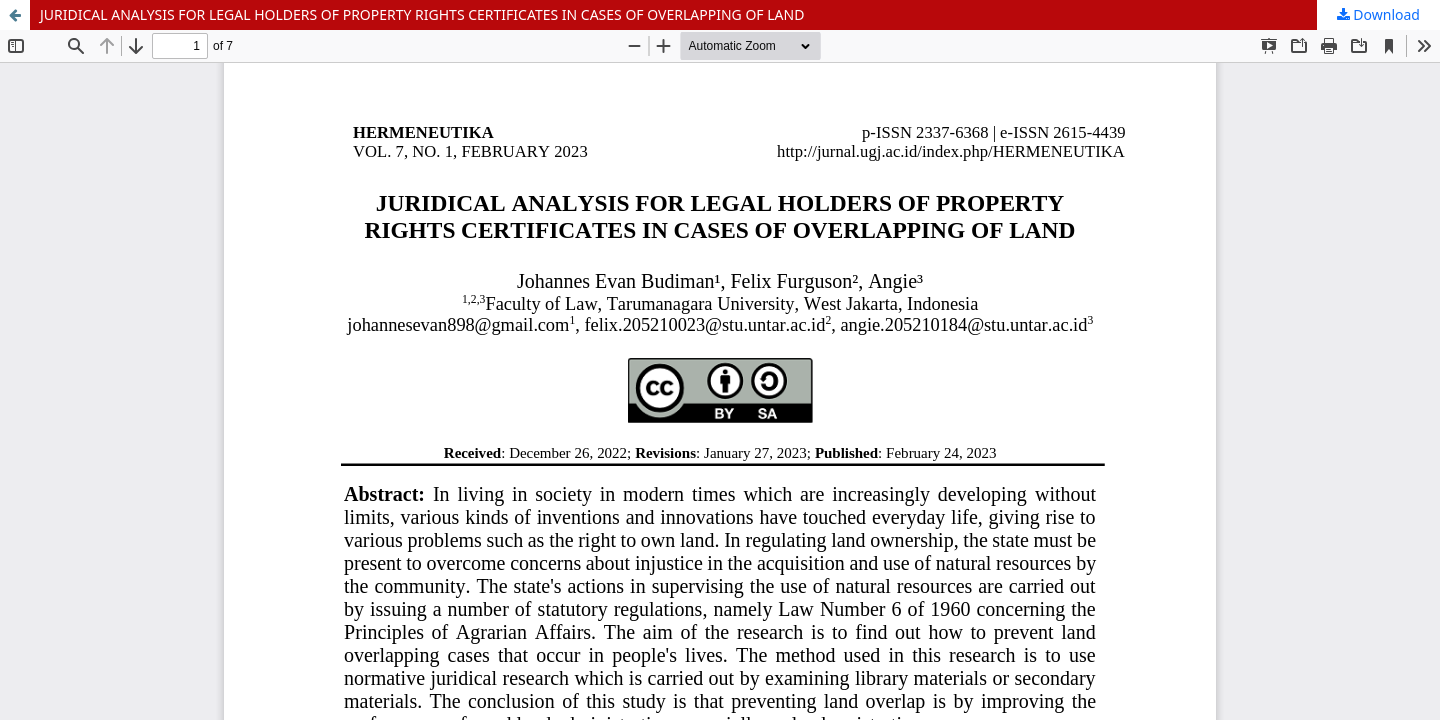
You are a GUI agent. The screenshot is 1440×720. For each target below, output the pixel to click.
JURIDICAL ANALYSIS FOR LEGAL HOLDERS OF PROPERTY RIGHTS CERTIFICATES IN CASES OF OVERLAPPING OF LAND (422, 14)
